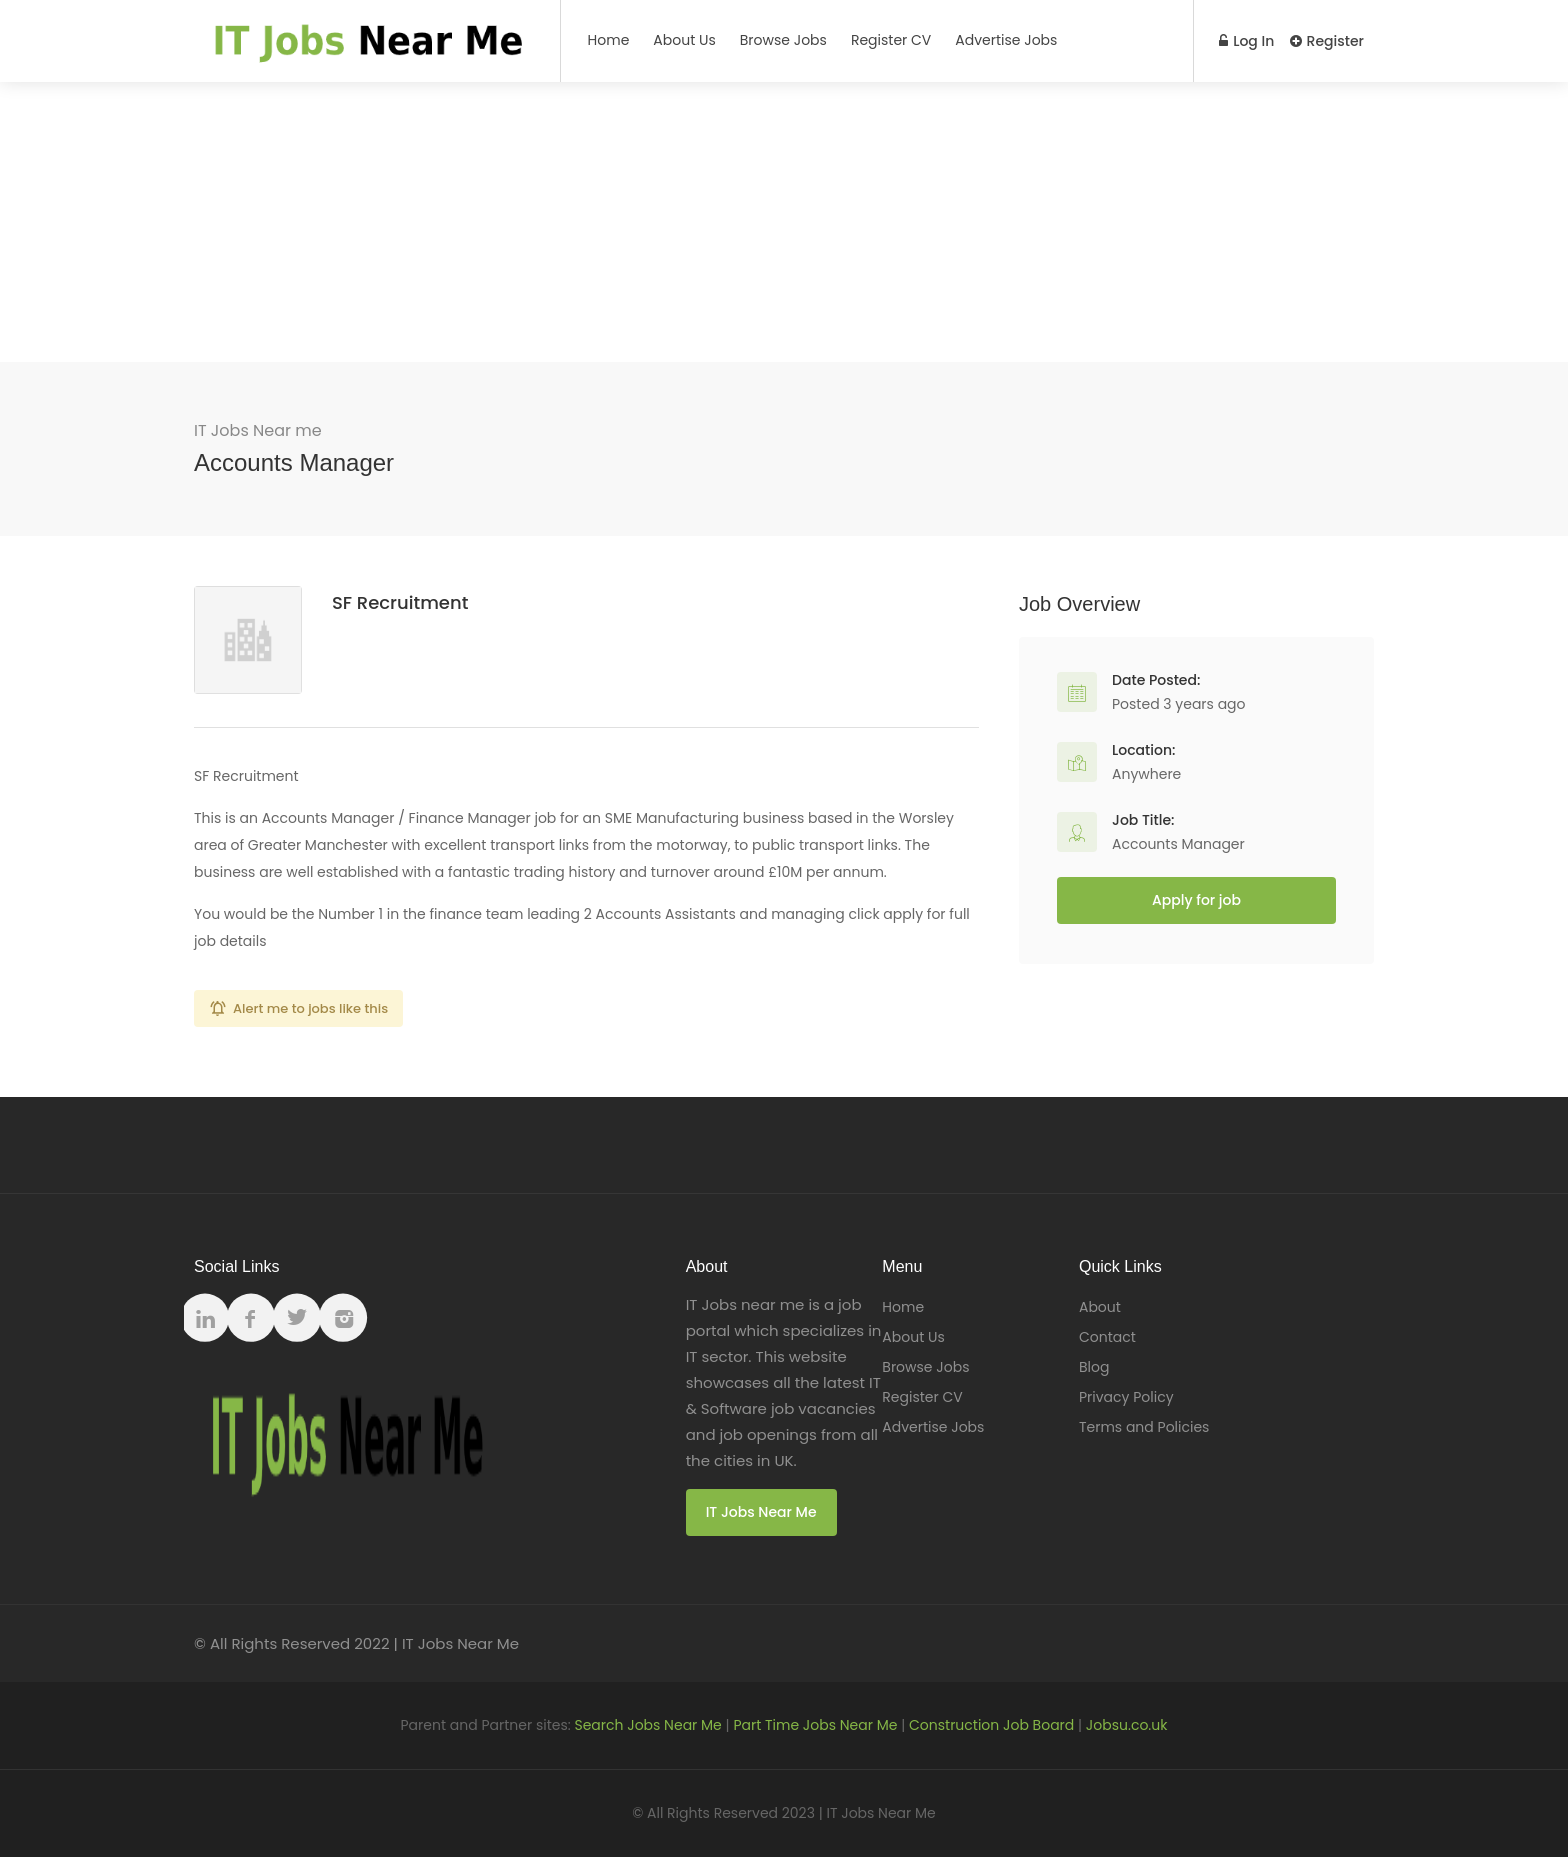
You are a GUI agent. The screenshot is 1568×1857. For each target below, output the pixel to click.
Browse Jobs (783, 40)
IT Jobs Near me (258, 430)
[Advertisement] (784, 222)
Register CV (891, 40)
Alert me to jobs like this (310, 1008)
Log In (1246, 41)
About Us (684, 40)
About (1100, 1307)
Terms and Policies (1144, 1427)
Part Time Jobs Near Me (815, 1725)
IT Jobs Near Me (761, 1512)
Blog (1094, 1367)
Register (1327, 41)
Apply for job (1196, 900)
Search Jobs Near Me (647, 1725)
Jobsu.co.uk (1127, 1725)
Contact (1107, 1337)
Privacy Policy (1126, 1397)
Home (609, 40)
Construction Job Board (991, 1725)
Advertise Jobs (1006, 40)
